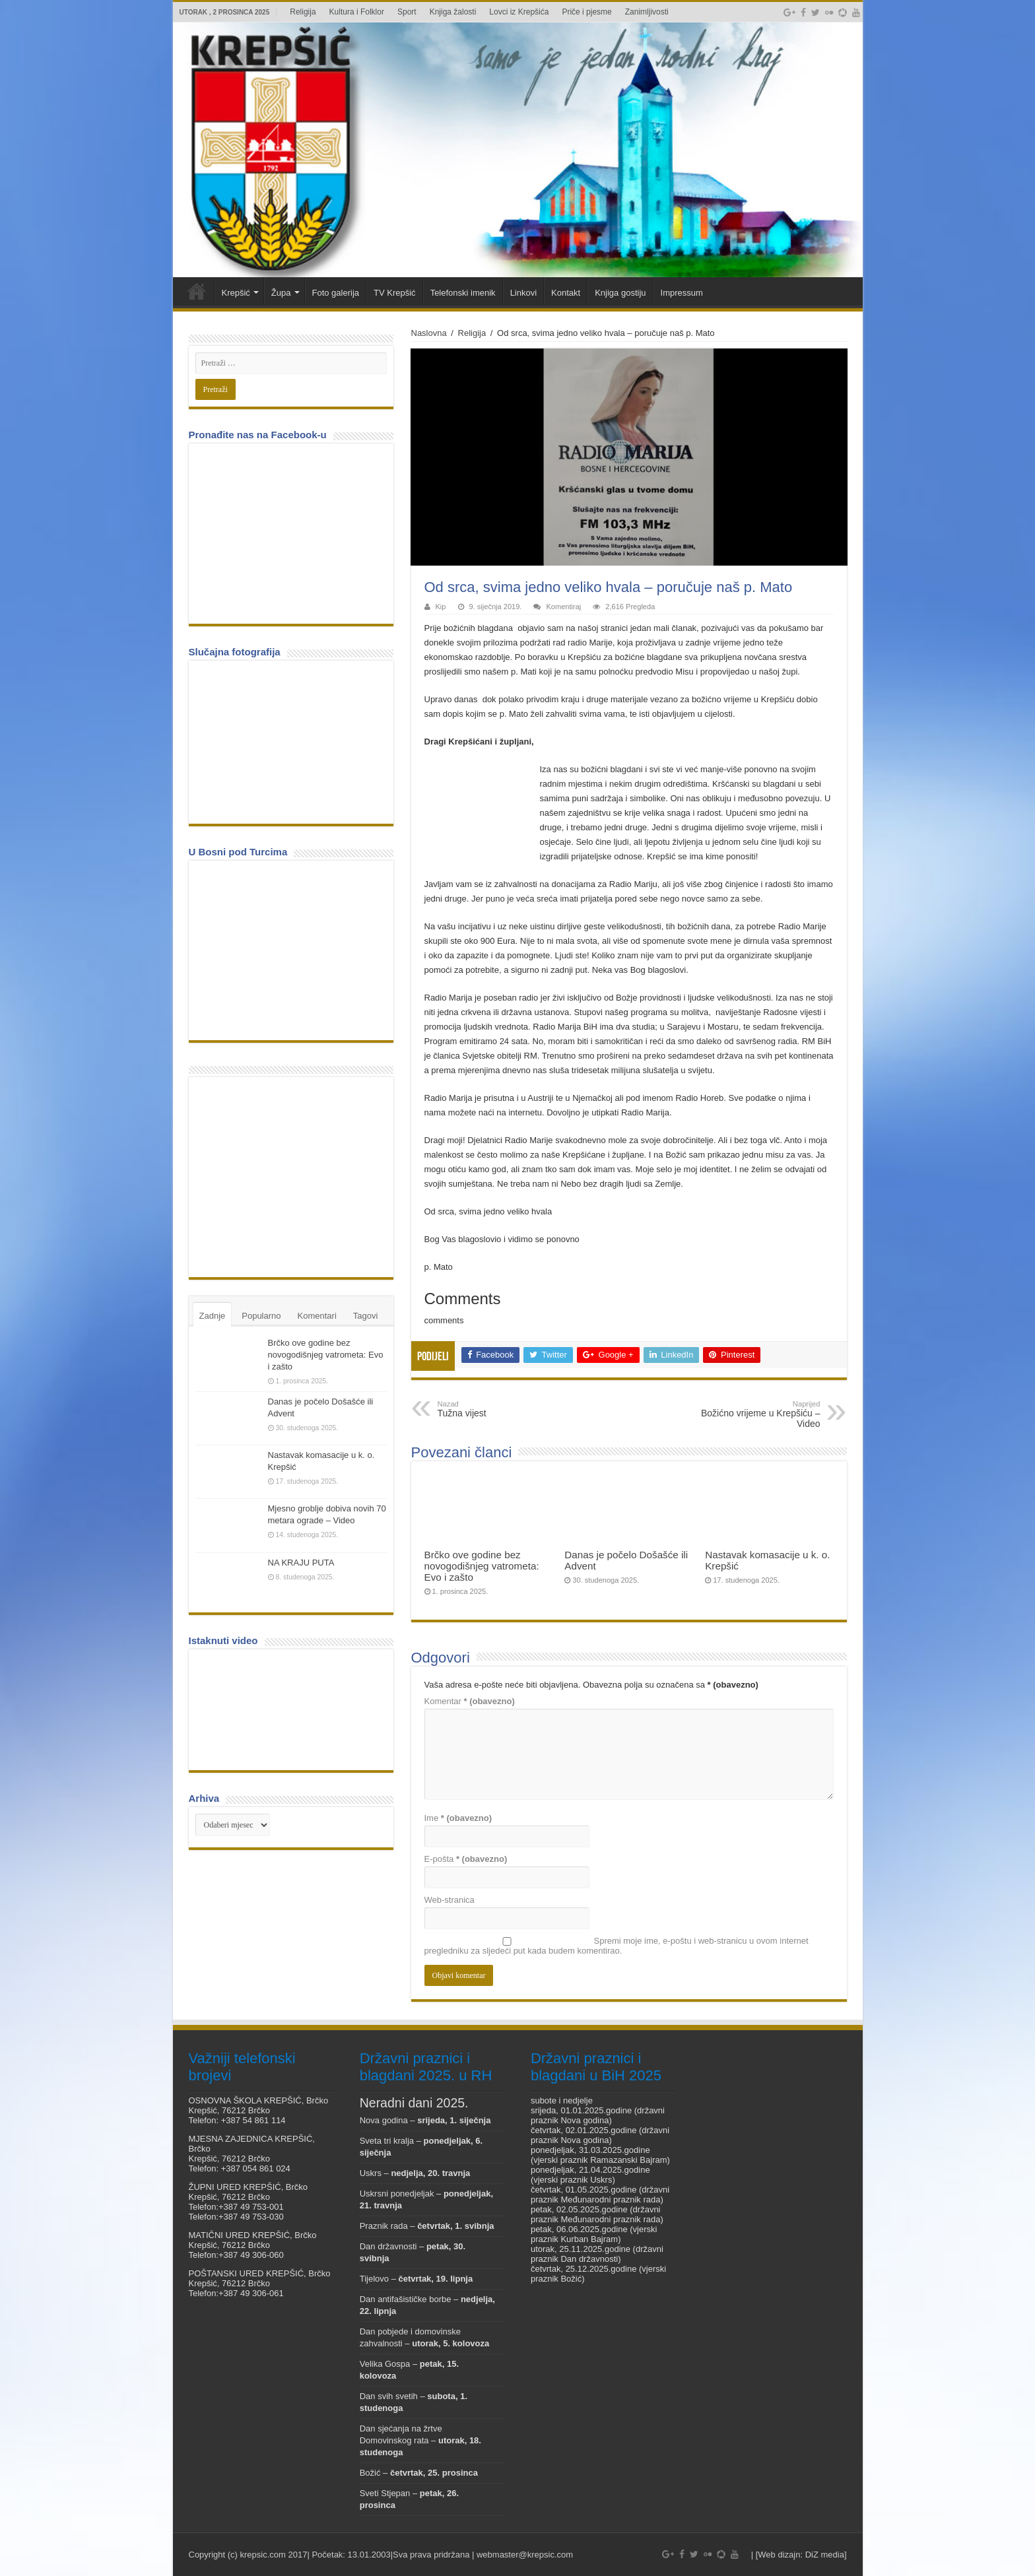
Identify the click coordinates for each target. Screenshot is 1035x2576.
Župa (281, 293)
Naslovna (429, 333)
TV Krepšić (395, 293)
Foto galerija (336, 293)
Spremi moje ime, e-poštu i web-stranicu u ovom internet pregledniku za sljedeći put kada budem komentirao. (616, 1946)
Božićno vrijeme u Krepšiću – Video (752, 1414)
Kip (441, 607)
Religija (303, 12)
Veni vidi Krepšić (197, 291)
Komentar (469, 1701)
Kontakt (565, 293)
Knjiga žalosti (453, 12)
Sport (407, 12)
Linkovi (523, 293)
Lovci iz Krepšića (519, 12)
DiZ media (824, 2554)
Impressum (682, 293)
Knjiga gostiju (620, 293)
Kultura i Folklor (356, 12)
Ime (458, 1818)
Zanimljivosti (647, 12)
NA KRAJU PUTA (301, 1563)
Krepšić (236, 293)
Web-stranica (449, 1900)
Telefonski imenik (463, 293)
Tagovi (365, 1316)
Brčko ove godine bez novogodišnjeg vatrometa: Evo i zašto (481, 1566)
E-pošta (466, 1859)
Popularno (261, 1316)
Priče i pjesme (586, 12)
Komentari (317, 1316)
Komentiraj (563, 607)
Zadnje (212, 1316)
